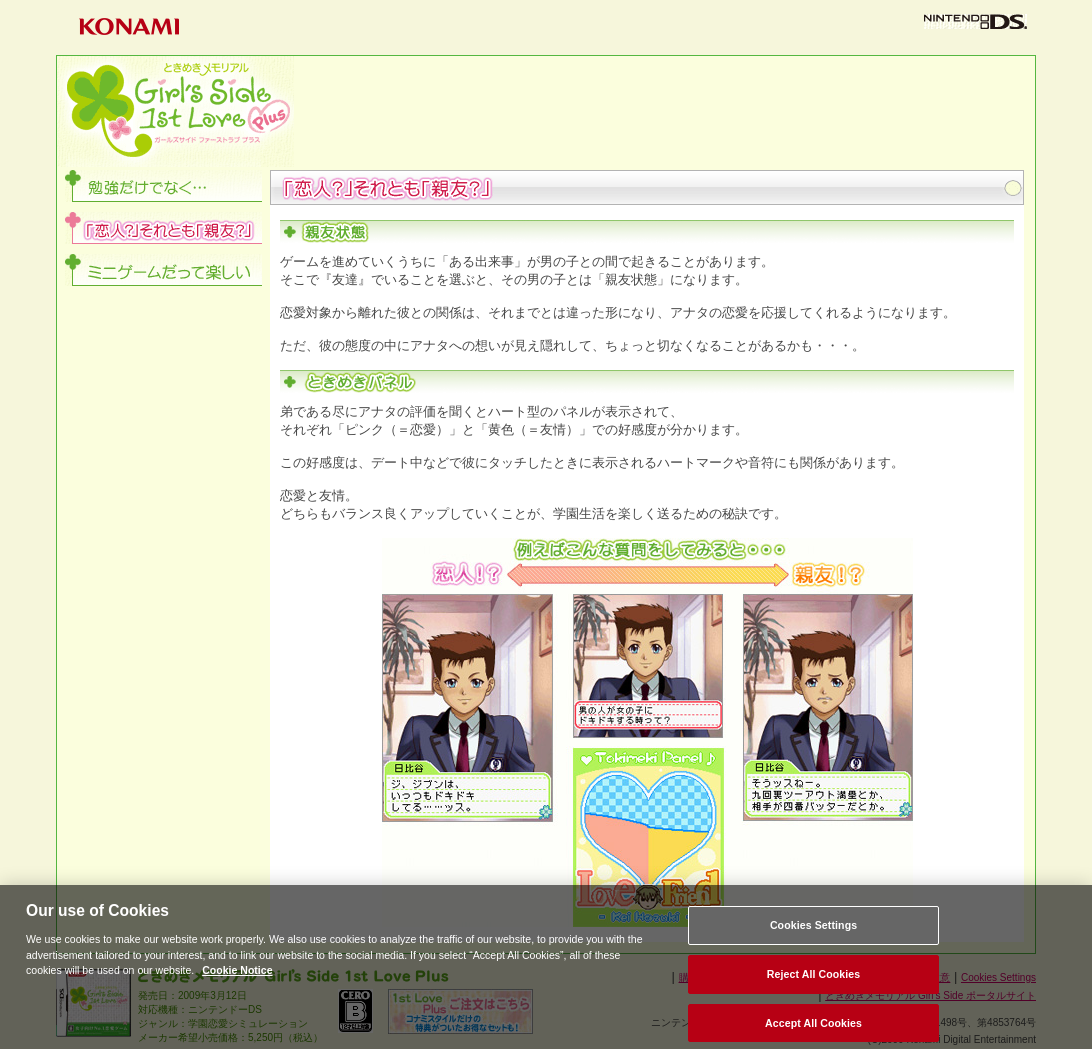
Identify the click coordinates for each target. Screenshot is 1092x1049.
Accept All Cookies (813, 1029)
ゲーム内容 (659, 86)
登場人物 (536, 136)
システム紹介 (905, 86)
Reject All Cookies (814, 980)
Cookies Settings (813, 932)
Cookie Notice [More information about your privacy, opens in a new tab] (237, 977)
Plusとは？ (413, 86)
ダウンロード (782, 136)
